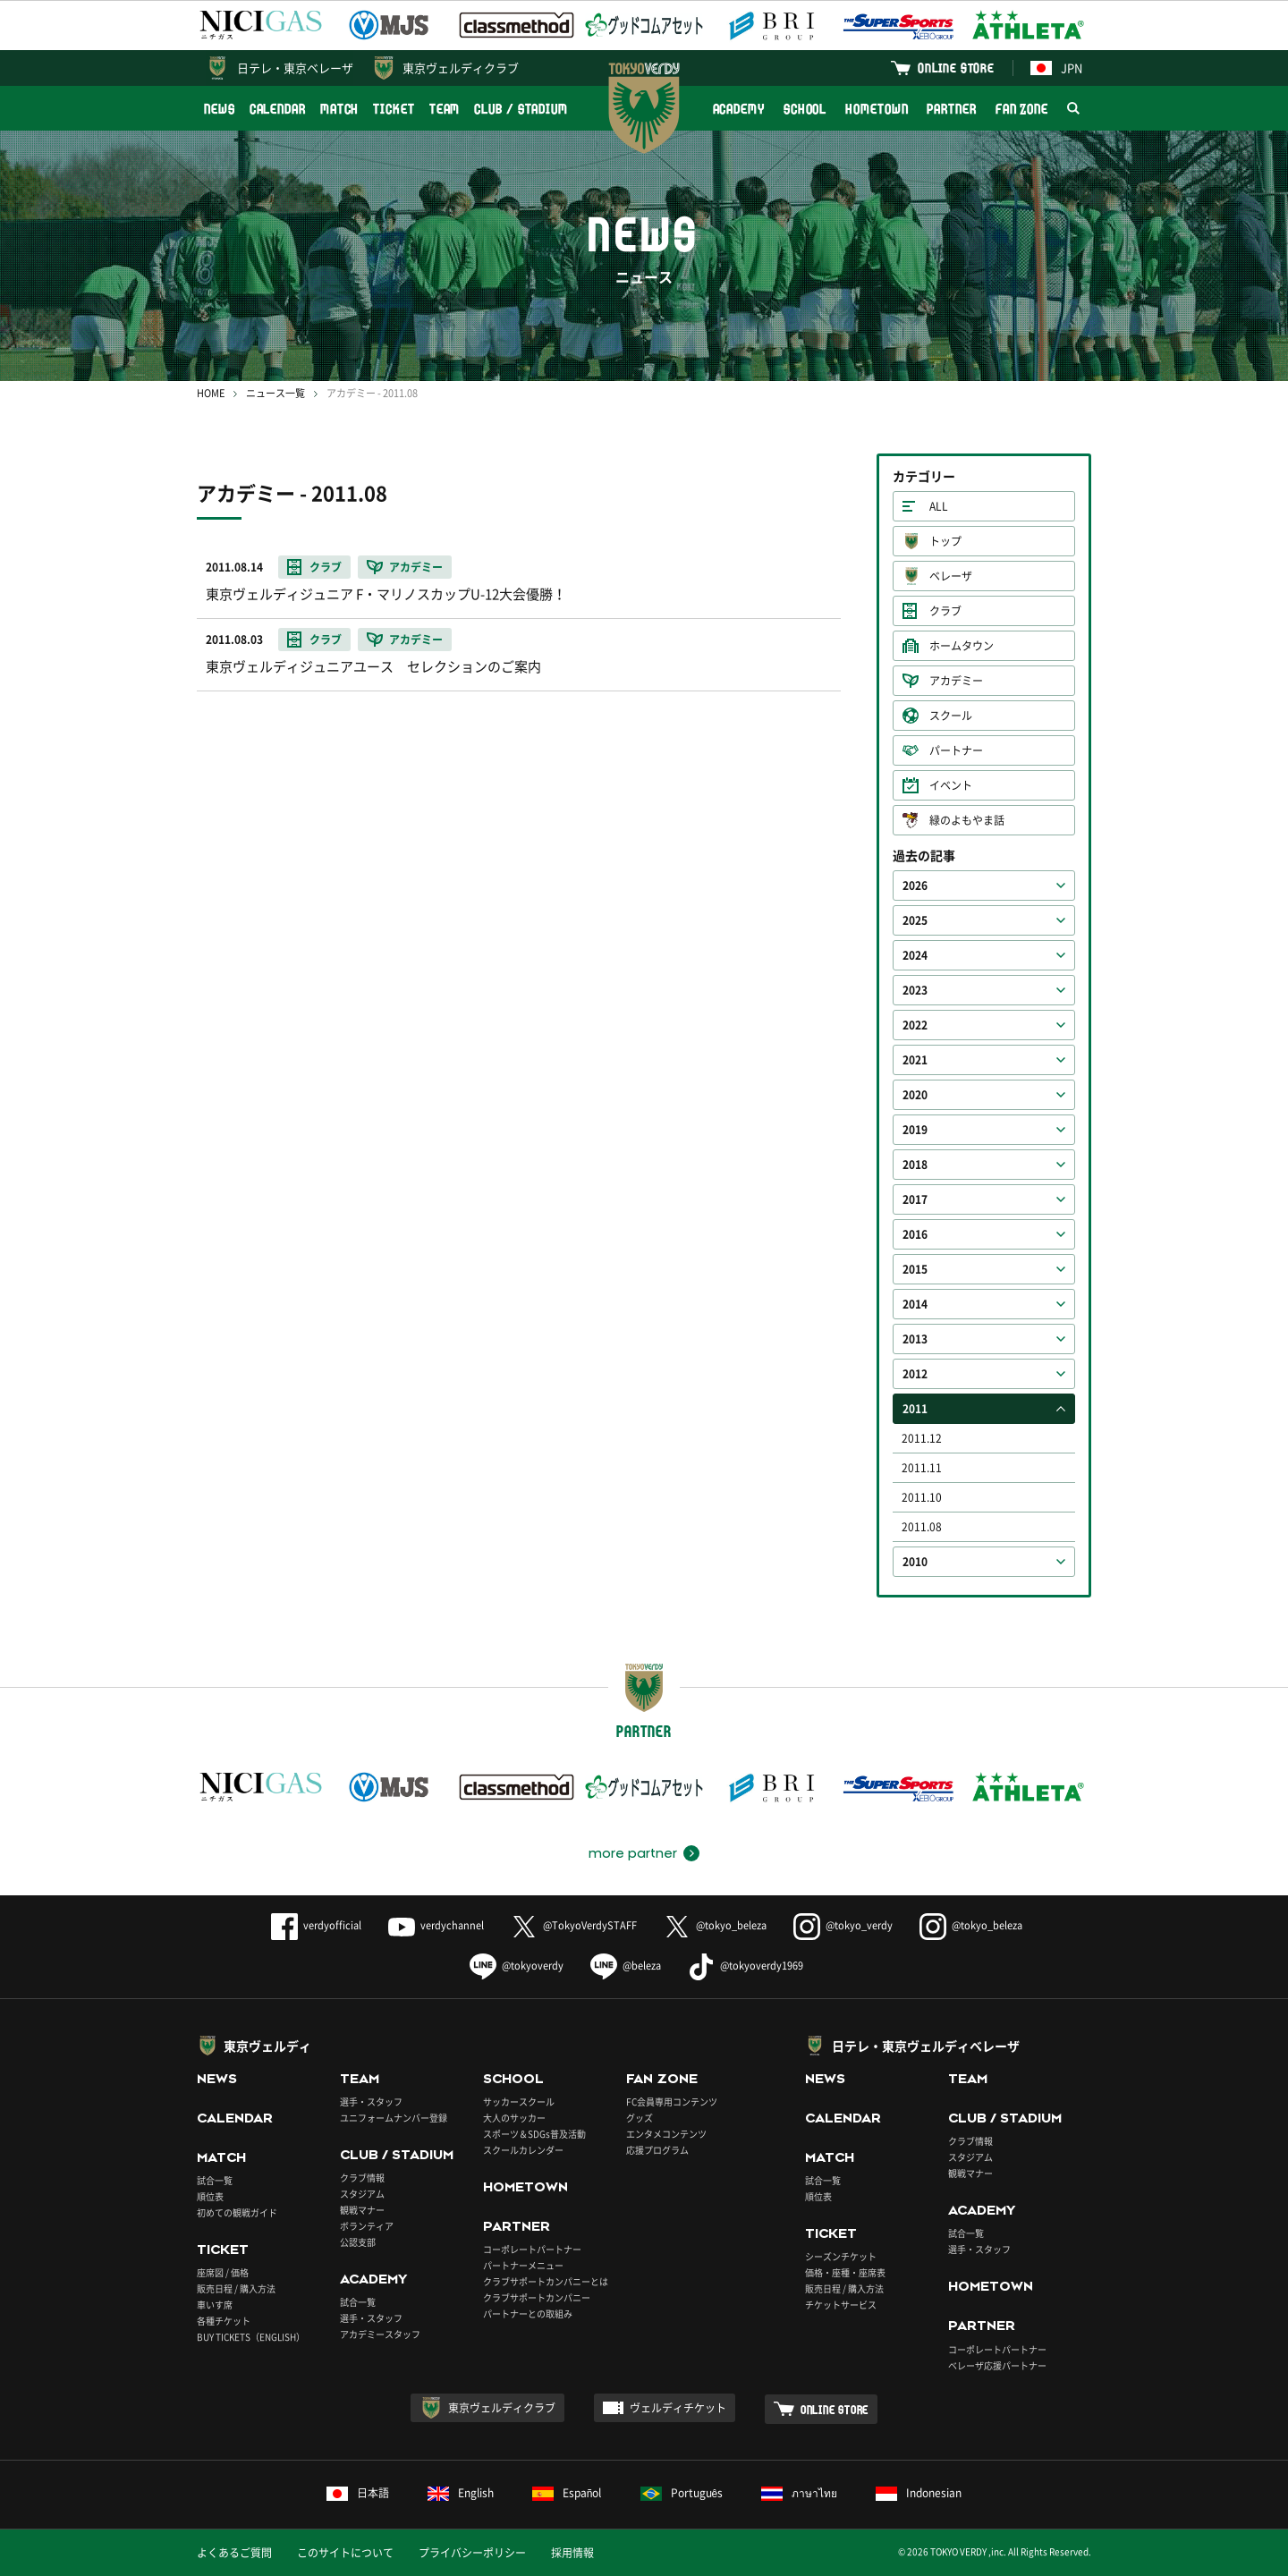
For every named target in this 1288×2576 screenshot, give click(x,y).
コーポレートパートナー (532, 2249)
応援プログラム (657, 2150)
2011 (915, 1409)
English (461, 2493)
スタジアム (362, 2193)
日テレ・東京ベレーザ (295, 67)
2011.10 (922, 1497)
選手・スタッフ (371, 2101)
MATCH (340, 108)
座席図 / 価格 (223, 2272)
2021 (915, 1060)
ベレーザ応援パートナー (997, 2365)
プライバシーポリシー (472, 2553)
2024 (915, 955)
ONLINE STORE (956, 67)
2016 (915, 1234)
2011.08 (922, 1527)
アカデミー (956, 681)
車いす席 (215, 2304)
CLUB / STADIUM (521, 108)
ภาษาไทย (799, 2493)
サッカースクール (519, 2101)
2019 (915, 1130)
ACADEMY (739, 108)
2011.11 (922, 1468)
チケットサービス (841, 2304)
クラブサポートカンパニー (536, 2297)
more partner (633, 1853)
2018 (915, 1165)
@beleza (625, 1965)
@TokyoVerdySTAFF (574, 1925)
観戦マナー (362, 2209)
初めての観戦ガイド (237, 2212)
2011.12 (922, 1438)
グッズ (639, 2117)
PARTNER (951, 108)
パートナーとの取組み (527, 2313)
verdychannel (436, 1925)
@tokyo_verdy (843, 1925)
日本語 (357, 2493)
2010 (915, 1562)
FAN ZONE (1022, 108)
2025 (915, 920)
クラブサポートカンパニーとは (545, 2281)
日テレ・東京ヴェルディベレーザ (926, 2046)
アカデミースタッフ (380, 2334)
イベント (950, 785)
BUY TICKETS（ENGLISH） (251, 2336)
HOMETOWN (876, 108)
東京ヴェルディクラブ (460, 67)
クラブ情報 (362, 2177)
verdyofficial (316, 1925)
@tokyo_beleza (715, 1925)
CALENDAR (278, 108)
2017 (915, 1199)
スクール (950, 716)
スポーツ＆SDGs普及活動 (534, 2133)
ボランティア (367, 2226)
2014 (915, 1304)
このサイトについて (345, 2553)
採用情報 (572, 2553)
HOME (211, 393)
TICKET (393, 108)
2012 (915, 1374)
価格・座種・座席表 (845, 2272)
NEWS (219, 108)
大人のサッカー (514, 2117)
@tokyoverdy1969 (745, 1965)
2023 (915, 990)
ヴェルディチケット (678, 2408)
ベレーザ (950, 576)
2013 (915, 1339)
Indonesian (919, 2493)
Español (567, 2493)
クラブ (945, 611)
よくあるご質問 (234, 2553)
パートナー (956, 750)
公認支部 (358, 2242)
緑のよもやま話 (966, 820)
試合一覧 (215, 2180)
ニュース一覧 (275, 393)
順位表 (210, 2196)
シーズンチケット (841, 2256)
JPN (1056, 67)
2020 (915, 1095)
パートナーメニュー (523, 2265)
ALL (938, 506)
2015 (915, 1269)
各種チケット (223, 2320)
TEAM (445, 108)
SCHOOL (805, 108)
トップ (945, 541)
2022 (915, 1025)
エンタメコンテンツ (666, 2133)
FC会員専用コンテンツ (671, 2101)
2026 (915, 885)
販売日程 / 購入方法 (236, 2288)
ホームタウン (961, 646)
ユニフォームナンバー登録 (393, 2117)
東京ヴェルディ (267, 2046)
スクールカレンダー (523, 2150)
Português (682, 2493)
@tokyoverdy (517, 1965)
